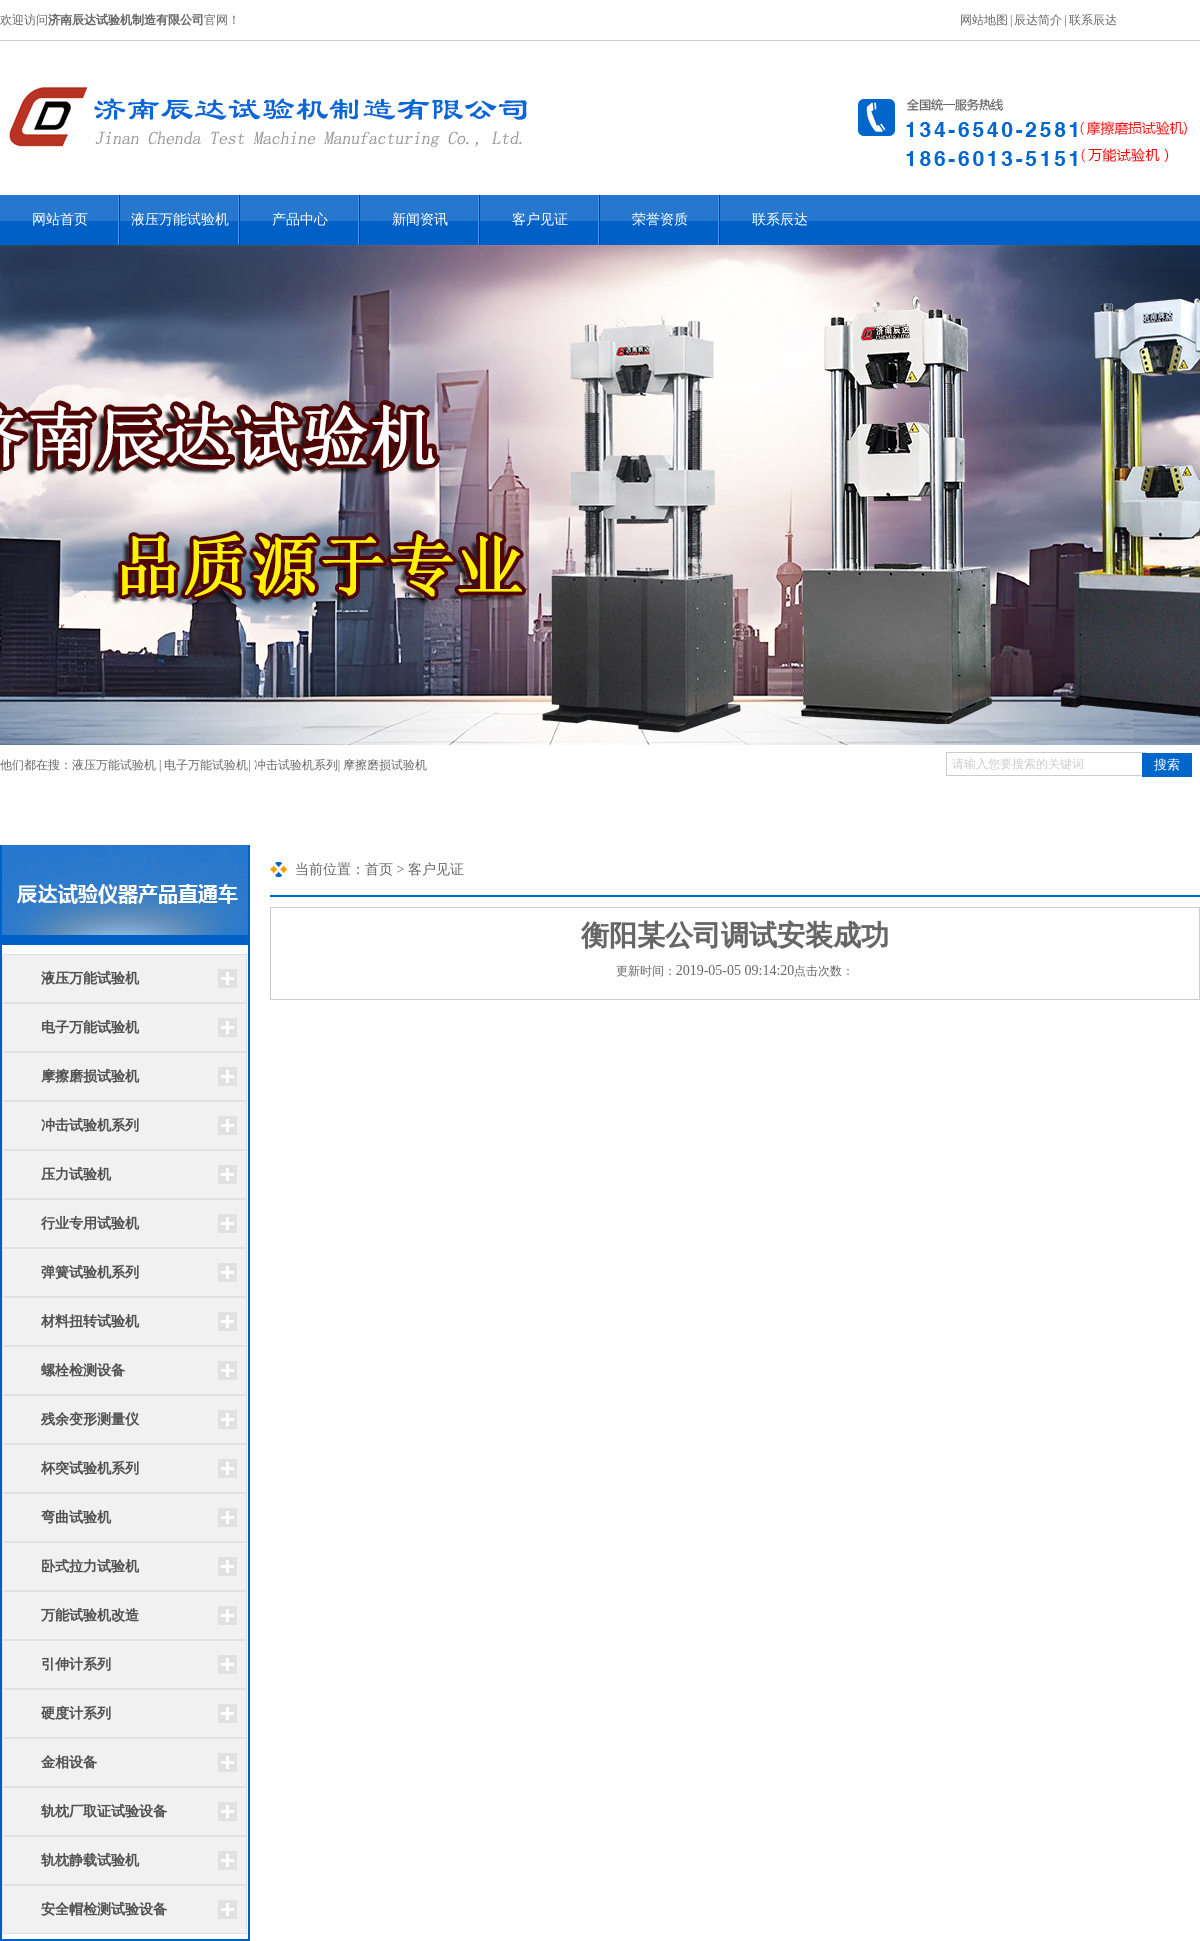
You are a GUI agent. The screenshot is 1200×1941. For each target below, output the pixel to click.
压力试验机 (76, 1174)
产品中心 (300, 219)
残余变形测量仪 (90, 1419)
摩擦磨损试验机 (385, 765)
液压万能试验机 (180, 219)
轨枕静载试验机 (90, 1860)
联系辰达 (1093, 20)
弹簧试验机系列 (90, 1272)
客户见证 (540, 219)
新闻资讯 (420, 219)
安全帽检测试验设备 (104, 1909)
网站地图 (984, 20)
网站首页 (60, 219)
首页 (379, 869)
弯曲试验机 (76, 1517)
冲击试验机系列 (296, 765)
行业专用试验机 (90, 1223)
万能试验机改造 (90, 1615)
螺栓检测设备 (83, 1370)
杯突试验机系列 (90, 1468)
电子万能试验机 (206, 765)
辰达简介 (1038, 20)
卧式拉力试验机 (90, 1566)
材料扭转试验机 (90, 1321)
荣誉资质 (660, 219)
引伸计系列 (76, 1664)
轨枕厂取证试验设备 (104, 1811)
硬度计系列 (76, 1713)
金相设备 (69, 1762)
